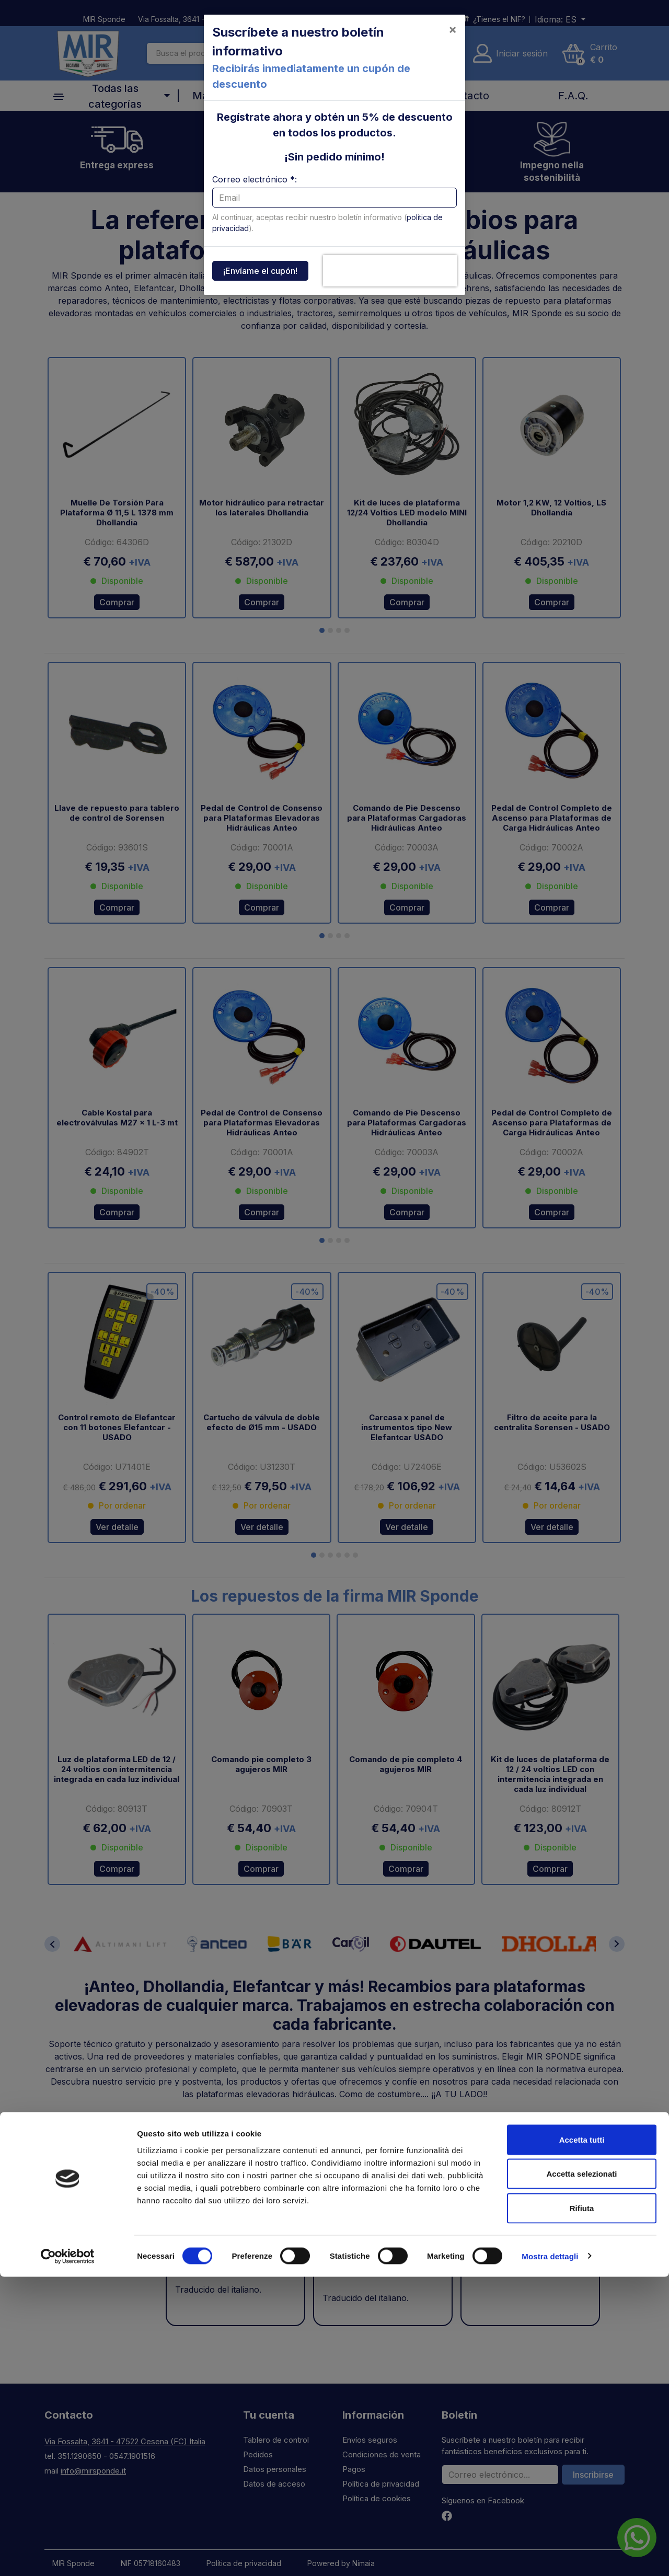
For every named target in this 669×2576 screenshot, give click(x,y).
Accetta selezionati (581, 2473)
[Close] (452, 29)
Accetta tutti (582, 2438)
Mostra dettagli (550, 2555)
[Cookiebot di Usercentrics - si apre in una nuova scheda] (67, 2555)
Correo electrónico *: (254, 179)
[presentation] (390, 270)
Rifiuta (582, 2507)
